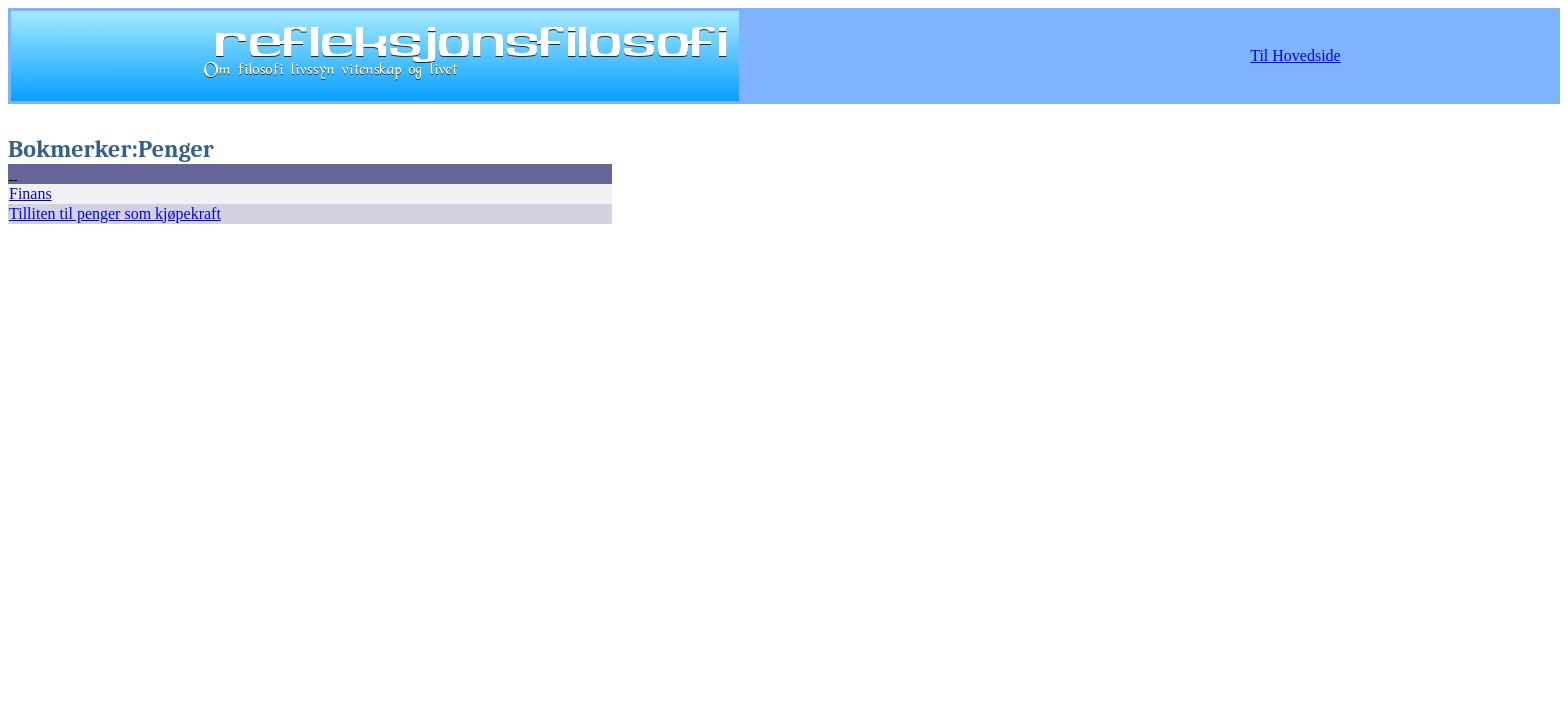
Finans (30, 193)
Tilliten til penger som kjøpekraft (115, 213)
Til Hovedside (1295, 55)
